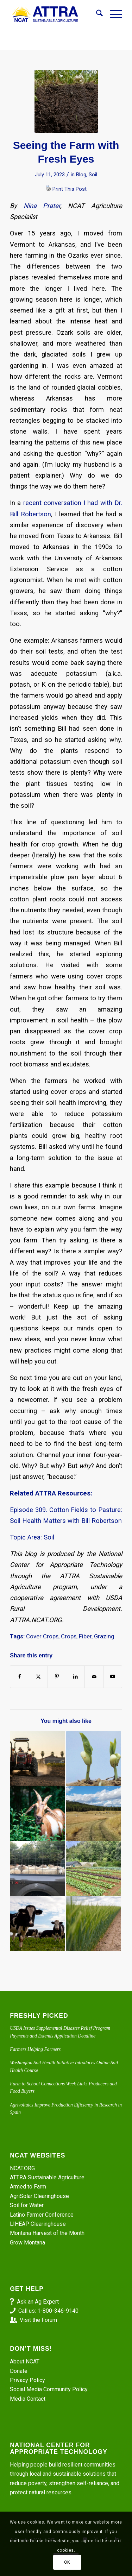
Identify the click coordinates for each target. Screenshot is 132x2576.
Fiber (85, 1636)
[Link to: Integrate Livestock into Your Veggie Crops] (37, 1923)
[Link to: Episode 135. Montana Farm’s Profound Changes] (93, 1813)
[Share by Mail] (94, 1676)
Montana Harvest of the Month (47, 2233)
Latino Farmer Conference (42, 2214)
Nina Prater (42, 205)
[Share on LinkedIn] (75, 1676)
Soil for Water (27, 2205)
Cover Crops (42, 1636)
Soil (93, 174)
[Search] (96, 14)
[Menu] (112, 14)
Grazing (104, 1636)
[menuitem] (96, 14)
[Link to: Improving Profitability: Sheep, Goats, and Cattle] (37, 1868)
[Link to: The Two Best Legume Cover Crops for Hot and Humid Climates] (93, 1758)
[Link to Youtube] (112, 1676)
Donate (18, 2371)
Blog (81, 174)
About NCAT (24, 2361)
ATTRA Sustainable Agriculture (48, 2177)
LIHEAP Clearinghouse (38, 2224)
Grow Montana (27, 2242)
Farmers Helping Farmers (35, 2049)
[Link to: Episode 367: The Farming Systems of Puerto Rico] (93, 1868)
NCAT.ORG (22, 2168)
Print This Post (69, 189)
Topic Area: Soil (32, 1537)
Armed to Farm (28, 2186)
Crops (68, 1636)
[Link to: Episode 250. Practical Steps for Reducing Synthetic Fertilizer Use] (93, 1923)
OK (67, 2562)
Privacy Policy (27, 2380)
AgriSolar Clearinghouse (39, 2196)
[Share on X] (38, 1676)
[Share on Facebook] (19, 1676)
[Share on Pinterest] (57, 1676)
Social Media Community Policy (49, 2389)
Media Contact (27, 2398)
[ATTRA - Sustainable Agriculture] (55, 14)
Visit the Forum (38, 2320)
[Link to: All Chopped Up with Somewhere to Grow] (37, 1813)
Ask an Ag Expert (38, 2301)
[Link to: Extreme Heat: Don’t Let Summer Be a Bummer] (37, 1758)
